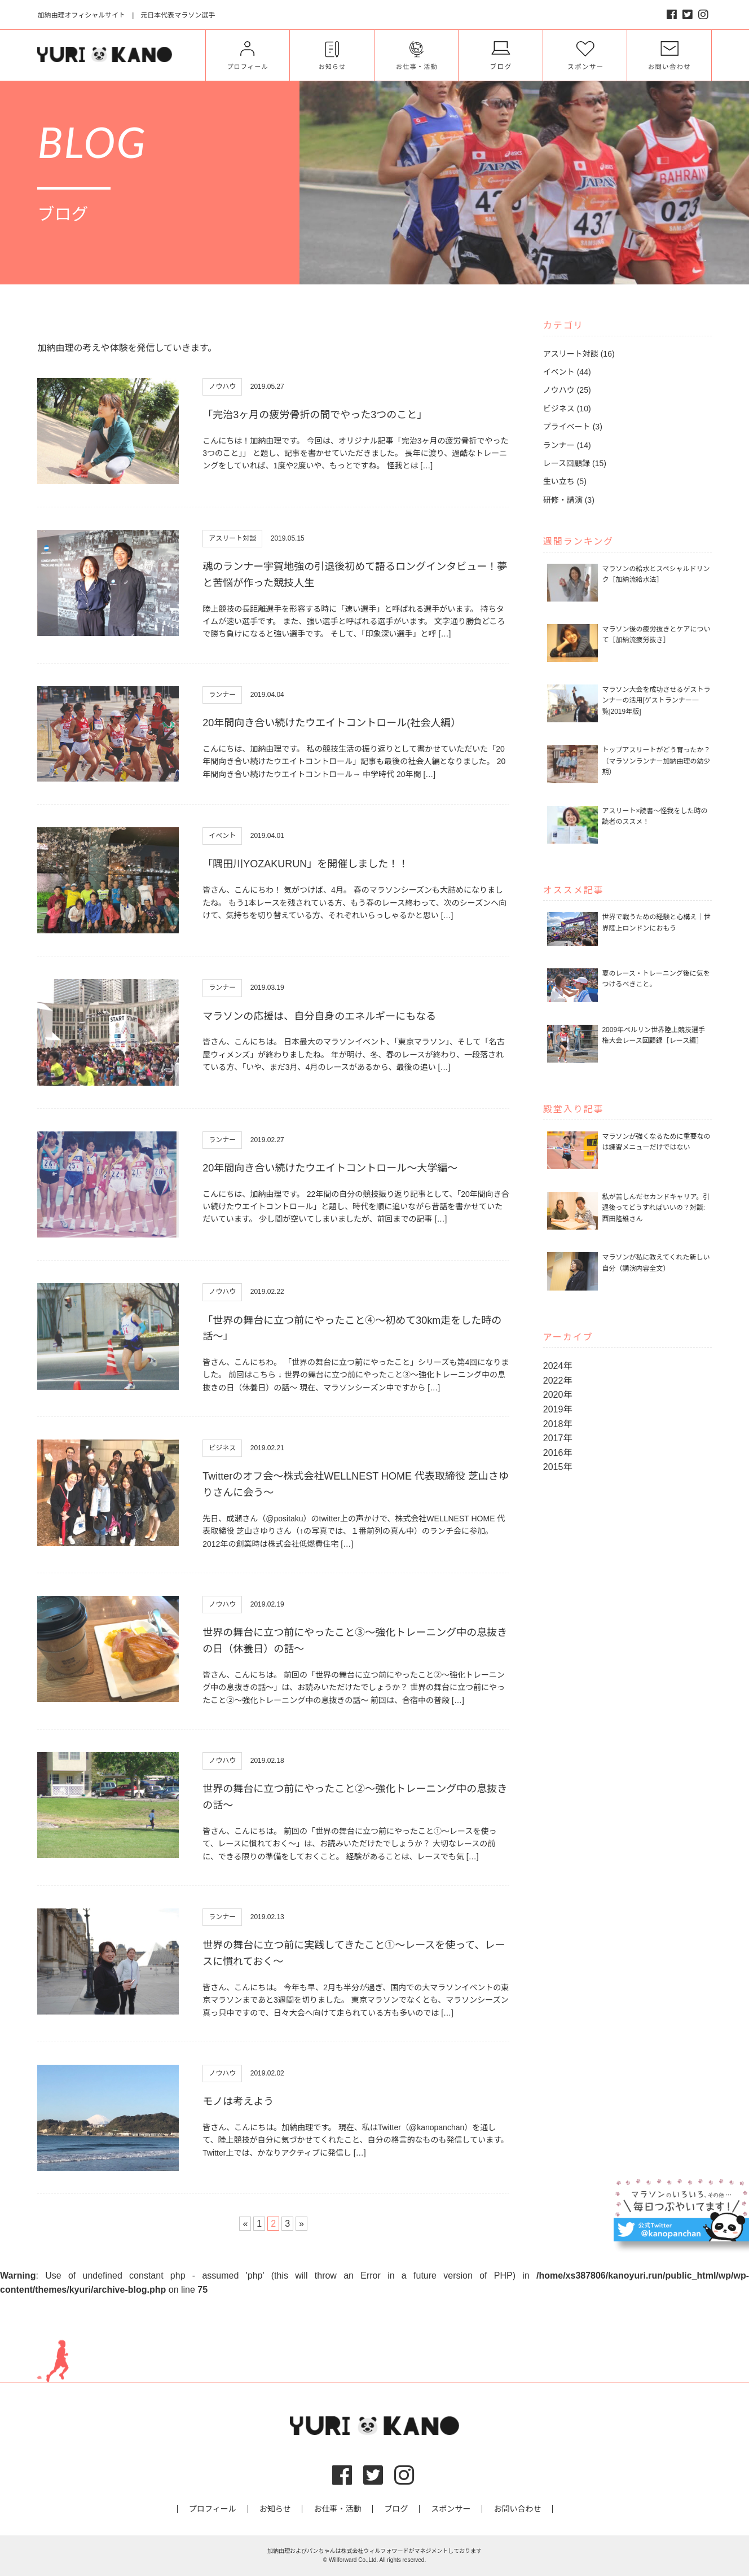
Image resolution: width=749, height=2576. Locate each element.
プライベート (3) (572, 426)
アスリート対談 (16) (579, 353)
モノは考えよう (238, 2101)
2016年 (557, 1453)
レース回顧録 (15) (574, 463)
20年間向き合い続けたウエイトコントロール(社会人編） (331, 723)
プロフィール (212, 2508)
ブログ (396, 2508)
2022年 (557, 1380)
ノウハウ (222, 386)
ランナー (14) (567, 445)
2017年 (557, 1438)
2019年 (557, 1409)
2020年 (557, 1394)
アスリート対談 (232, 538)
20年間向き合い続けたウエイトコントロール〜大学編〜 (329, 1168)
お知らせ (275, 2508)
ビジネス (222, 1448)
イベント (222, 836)
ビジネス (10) (567, 408)
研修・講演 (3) (568, 499)
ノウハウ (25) (567, 389)
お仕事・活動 (337, 2508)
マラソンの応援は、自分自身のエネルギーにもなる (319, 1016)
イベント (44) (567, 371)
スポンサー (450, 2508)
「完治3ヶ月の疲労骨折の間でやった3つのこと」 (314, 414)
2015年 (557, 1467)
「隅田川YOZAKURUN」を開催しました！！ (305, 864)
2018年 (557, 1424)
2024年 (557, 1366)
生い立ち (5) (565, 481)
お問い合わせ (517, 2508)
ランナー (222, 695)
